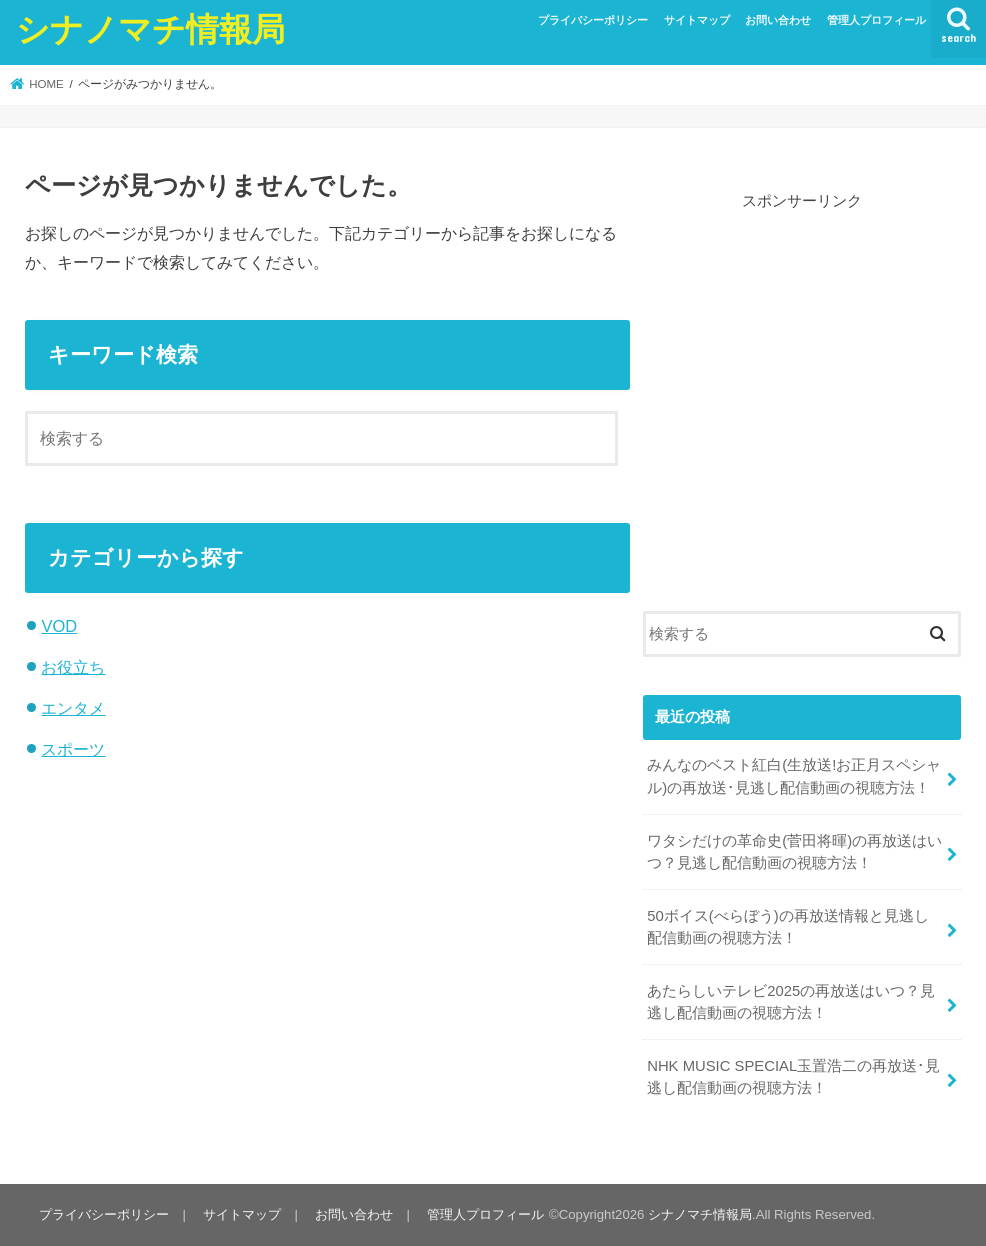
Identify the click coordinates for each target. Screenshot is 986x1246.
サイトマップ (697, 20)
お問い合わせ (778, 20)
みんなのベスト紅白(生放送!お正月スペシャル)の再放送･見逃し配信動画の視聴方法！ (794, 776)
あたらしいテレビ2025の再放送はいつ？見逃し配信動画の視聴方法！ (791, 1002)
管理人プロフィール (876, 20)
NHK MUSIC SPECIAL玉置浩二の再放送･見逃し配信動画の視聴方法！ (793, 1077)
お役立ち (73, 667)
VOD (59, 626)
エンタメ (73, 708)
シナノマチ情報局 (150, 28)
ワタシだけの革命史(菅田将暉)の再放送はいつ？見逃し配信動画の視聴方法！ (794, 852)
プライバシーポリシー (593, 20)
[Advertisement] (802, 382)
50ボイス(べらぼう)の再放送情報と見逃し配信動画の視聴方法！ (787, 927)
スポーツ (73, 749)
